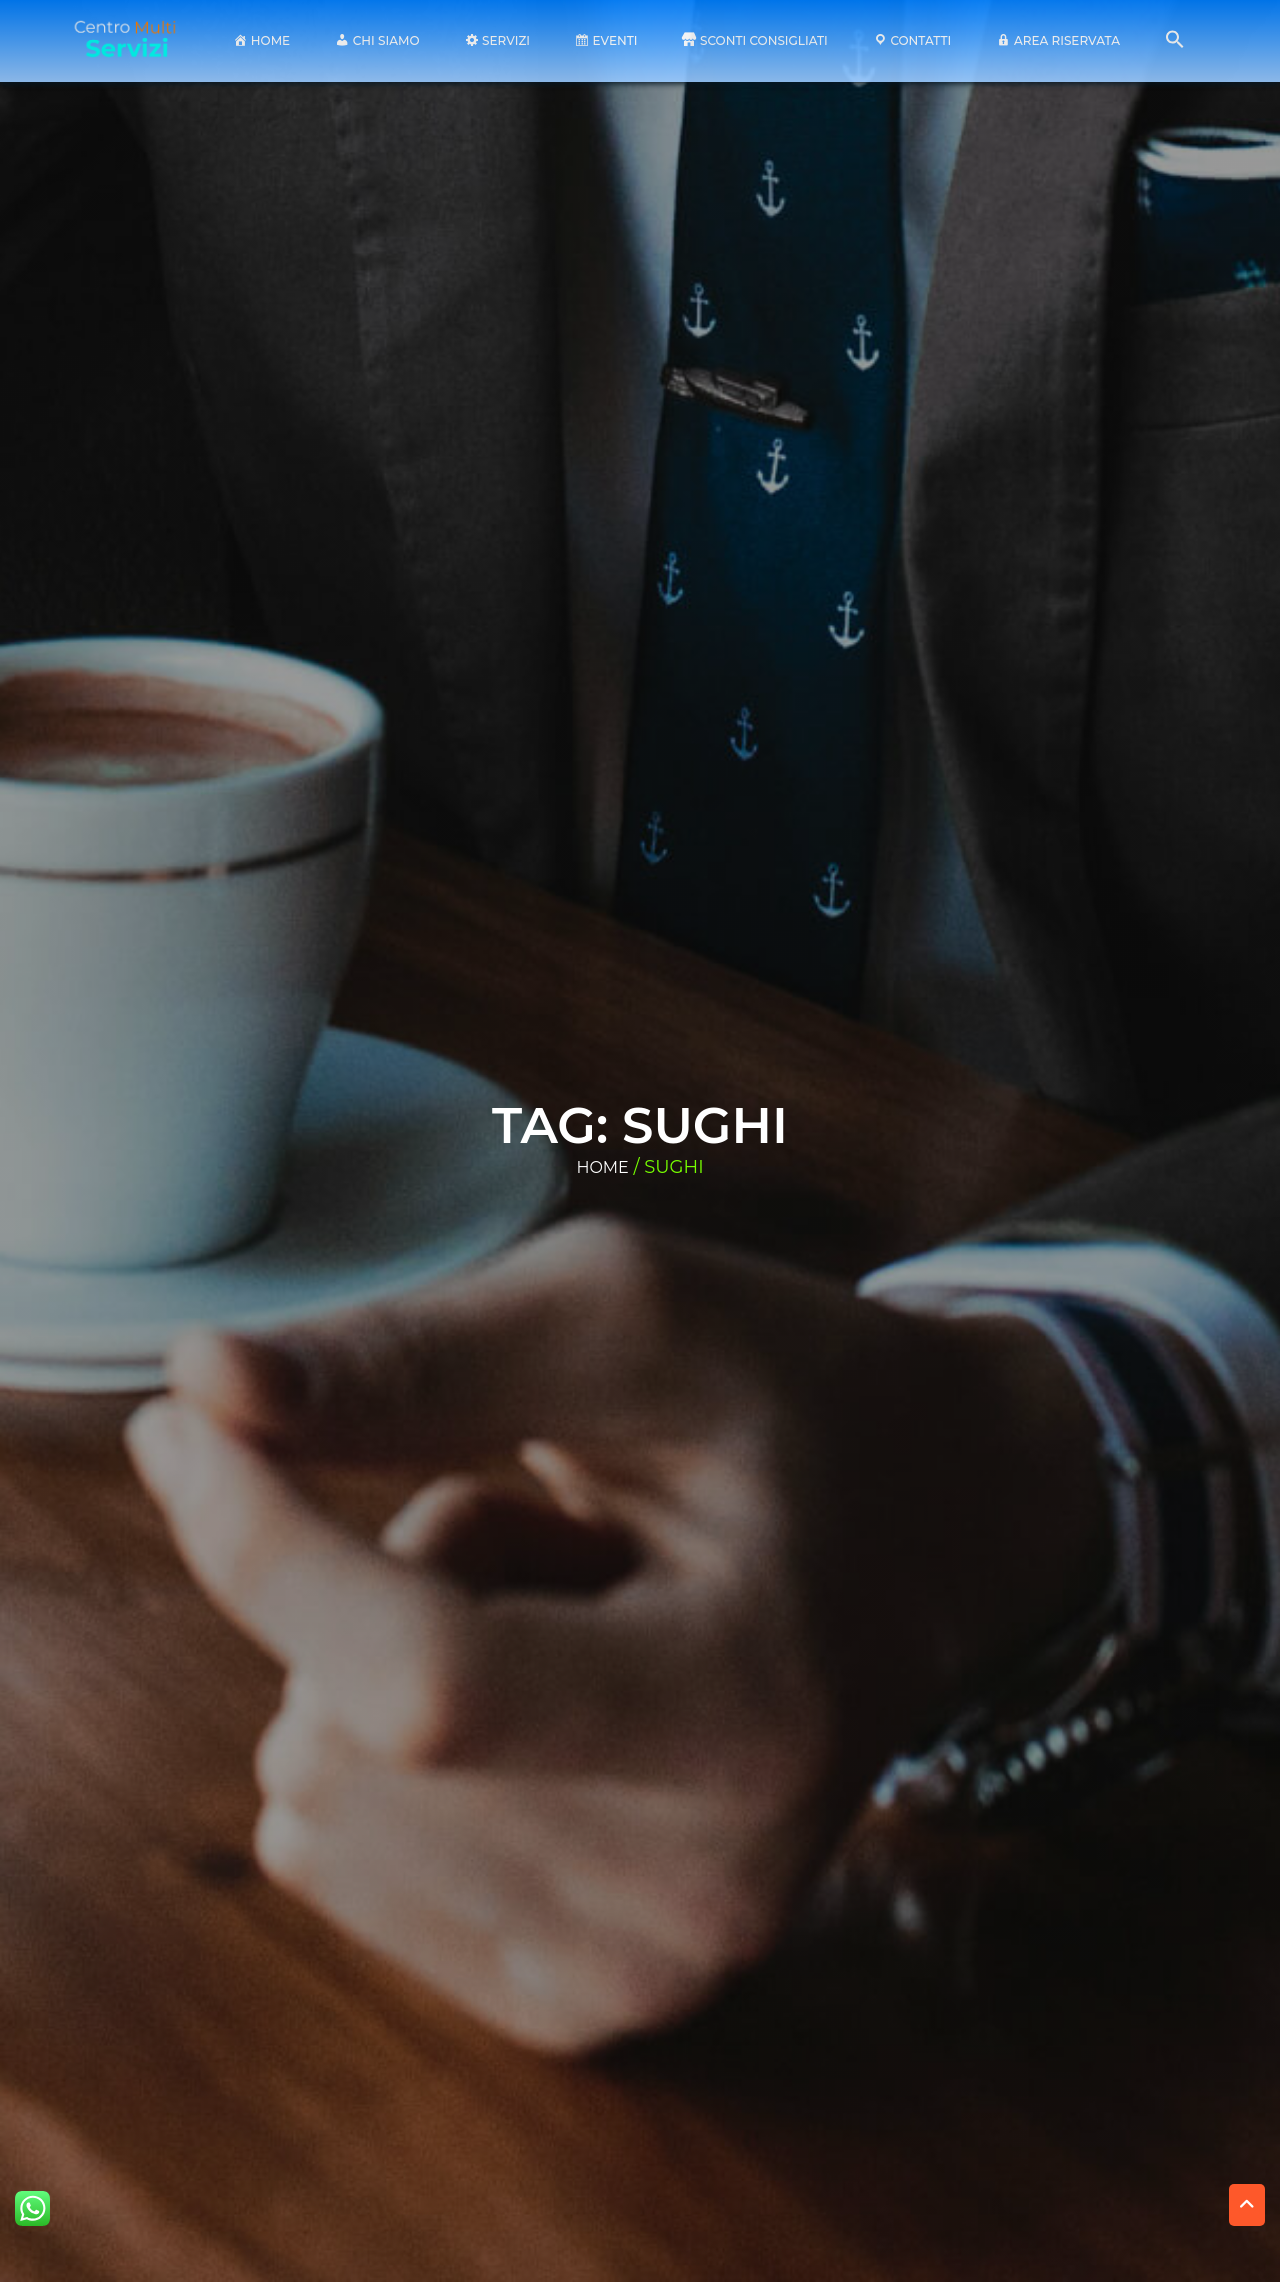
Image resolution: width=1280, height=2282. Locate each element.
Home (602, 1167)
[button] (1175, 44)
